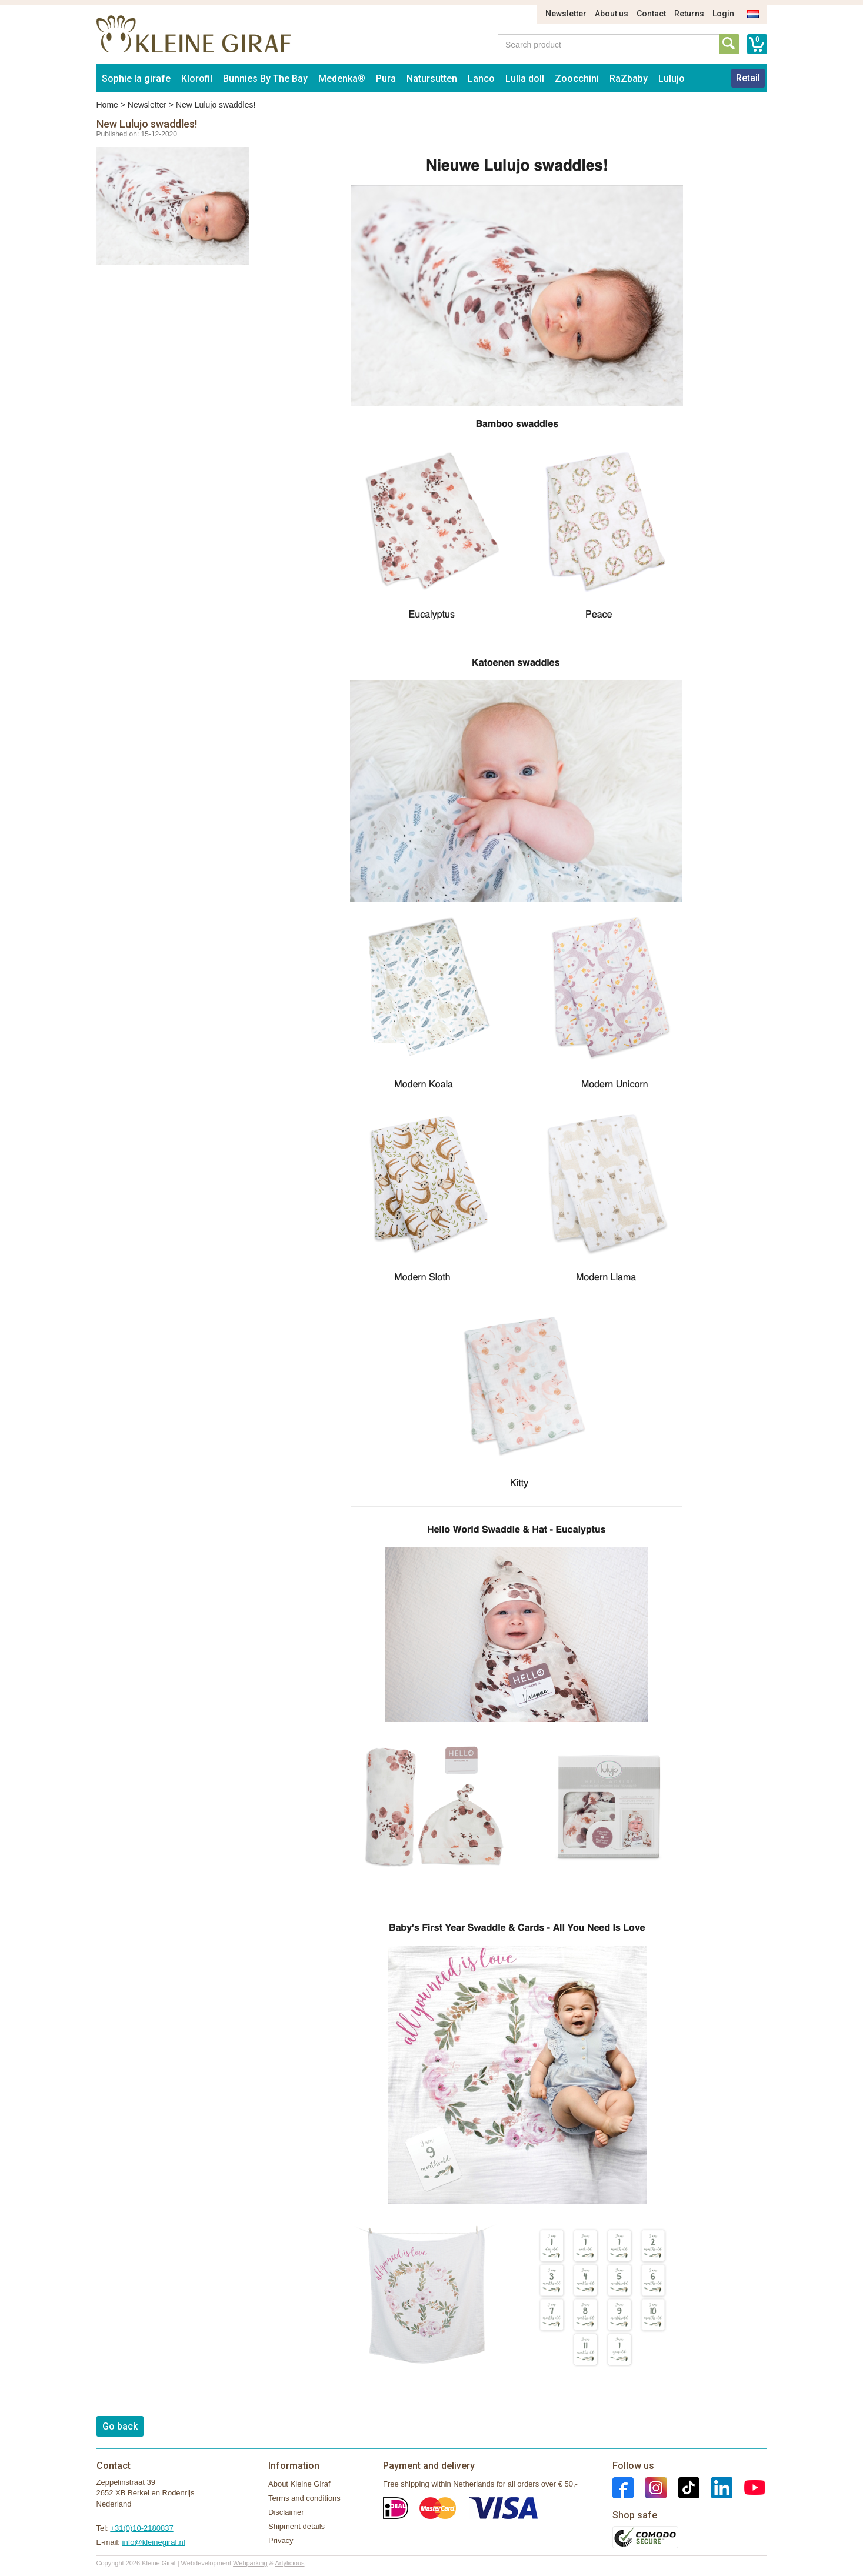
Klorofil (196, 78)
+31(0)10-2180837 (141, 2528)
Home (107, 104)
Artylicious (289, 2563)
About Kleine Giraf (299, 2484)
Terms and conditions (304, 2498)
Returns (689, 13)
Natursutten (431, 78)
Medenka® (341, 78)
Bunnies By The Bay (265, 78)
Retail (748, 78)
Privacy (281, 2540)
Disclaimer (286, 2512)
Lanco (481, 78)
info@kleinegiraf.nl (153, 2542)
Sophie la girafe (136, 78)
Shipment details (296, 2526)
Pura (386, 78)
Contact (651, 13)
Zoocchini (577, 78)
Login (723, 13)
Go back (120, 2426)
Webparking (250, 2563)
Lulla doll (524, 78)
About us (611, 13)
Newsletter (566, 13)
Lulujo (671, 78)
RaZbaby (628, 78)
